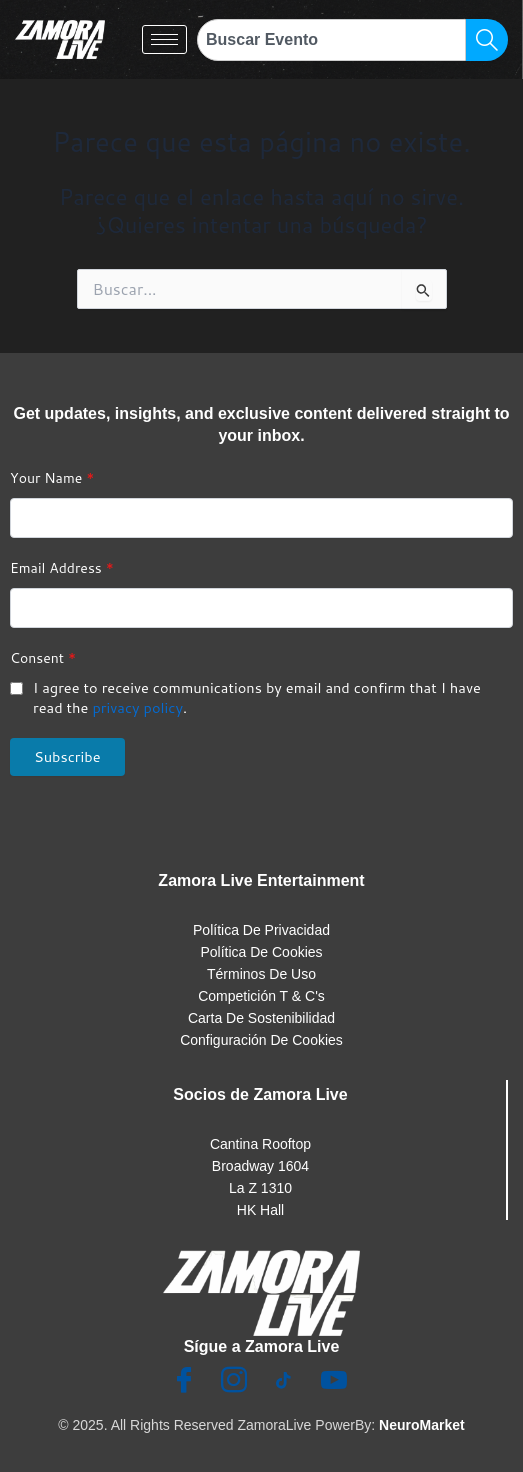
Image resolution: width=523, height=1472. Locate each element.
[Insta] (234, 1382)
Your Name (52, 478)
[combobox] (331, 40)
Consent (43, 658)
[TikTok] (284, 1382)
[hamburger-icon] (164, 39)
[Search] (487, 40)
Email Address (62, 568)
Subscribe (67, 756)
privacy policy (137, 707)
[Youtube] (334, 1382)
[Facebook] (184, 1382)
